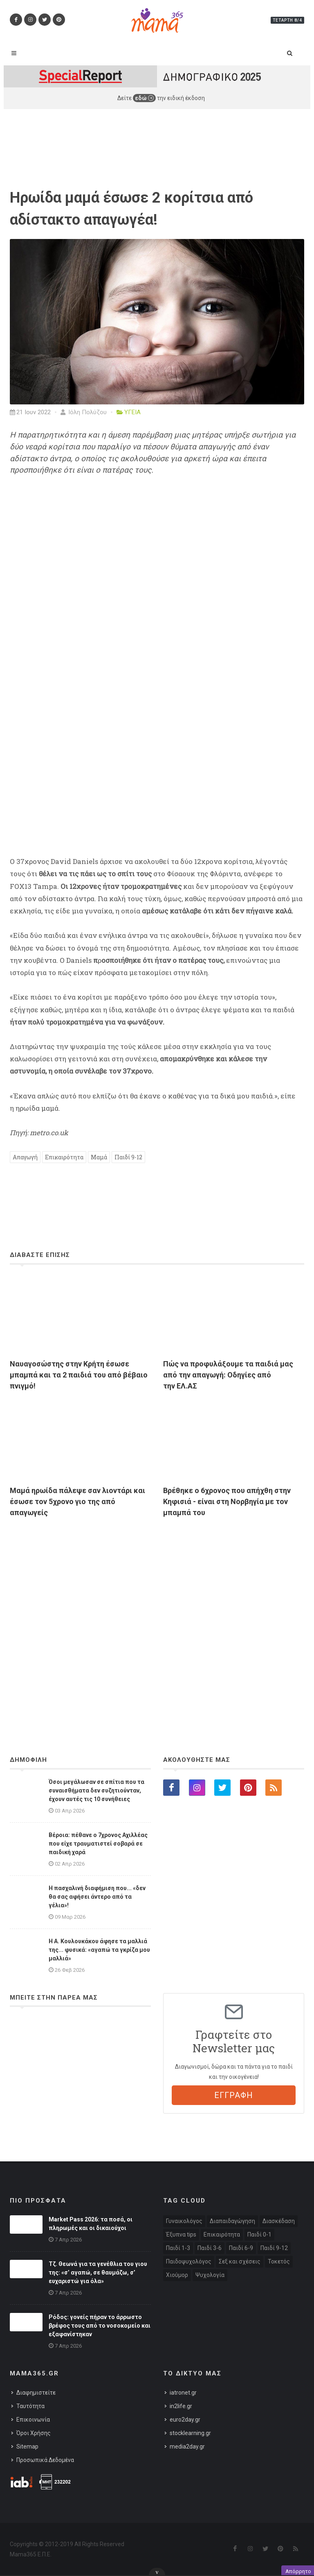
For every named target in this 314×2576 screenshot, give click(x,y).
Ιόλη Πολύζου (84, 412)
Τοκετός (279, 2261)
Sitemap (27, 2446)
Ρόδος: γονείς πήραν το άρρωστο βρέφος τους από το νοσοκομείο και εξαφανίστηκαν (99, 2325)
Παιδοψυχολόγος (188, 2261)
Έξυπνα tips (181, 2234)
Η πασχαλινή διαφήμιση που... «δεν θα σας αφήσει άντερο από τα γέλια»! (97, 1897)
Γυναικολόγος (184, 2221)
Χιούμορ (177, 2275)
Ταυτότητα (30, 2406)
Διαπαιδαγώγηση (232, 2221)
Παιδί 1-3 (178, 2248)
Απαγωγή (25, 1157)
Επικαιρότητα (64, 1157)
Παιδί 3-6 (209, 2248)
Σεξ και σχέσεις (239, 2261)
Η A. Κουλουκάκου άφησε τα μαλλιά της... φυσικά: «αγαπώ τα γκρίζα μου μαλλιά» (99, 1950)
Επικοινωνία (33, 2419)
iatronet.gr (183, 2392)
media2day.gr (187, 2446)
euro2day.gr (185, 2419)
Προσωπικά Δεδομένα (45, 2460)
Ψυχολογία (209, 2275)
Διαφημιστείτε (36, 2392)
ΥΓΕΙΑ (132, 412)
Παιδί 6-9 (241, 2248)
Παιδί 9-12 (128, 1157)
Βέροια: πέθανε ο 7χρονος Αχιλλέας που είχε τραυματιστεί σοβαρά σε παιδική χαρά (98, 1843)
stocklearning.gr (190, 2433)
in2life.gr (181, 2406)
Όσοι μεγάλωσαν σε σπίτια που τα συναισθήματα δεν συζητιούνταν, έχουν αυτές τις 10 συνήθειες (96, 1790)
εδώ (144, 98)
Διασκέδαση (278, 2221)
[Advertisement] (157, 1614)
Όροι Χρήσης (33, 2433)
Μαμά (99, 1157)
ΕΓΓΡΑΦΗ (233, 2095)
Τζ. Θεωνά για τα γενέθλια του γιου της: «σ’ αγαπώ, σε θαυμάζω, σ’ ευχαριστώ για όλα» (98, 2272)
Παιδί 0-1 (259, 2234)
